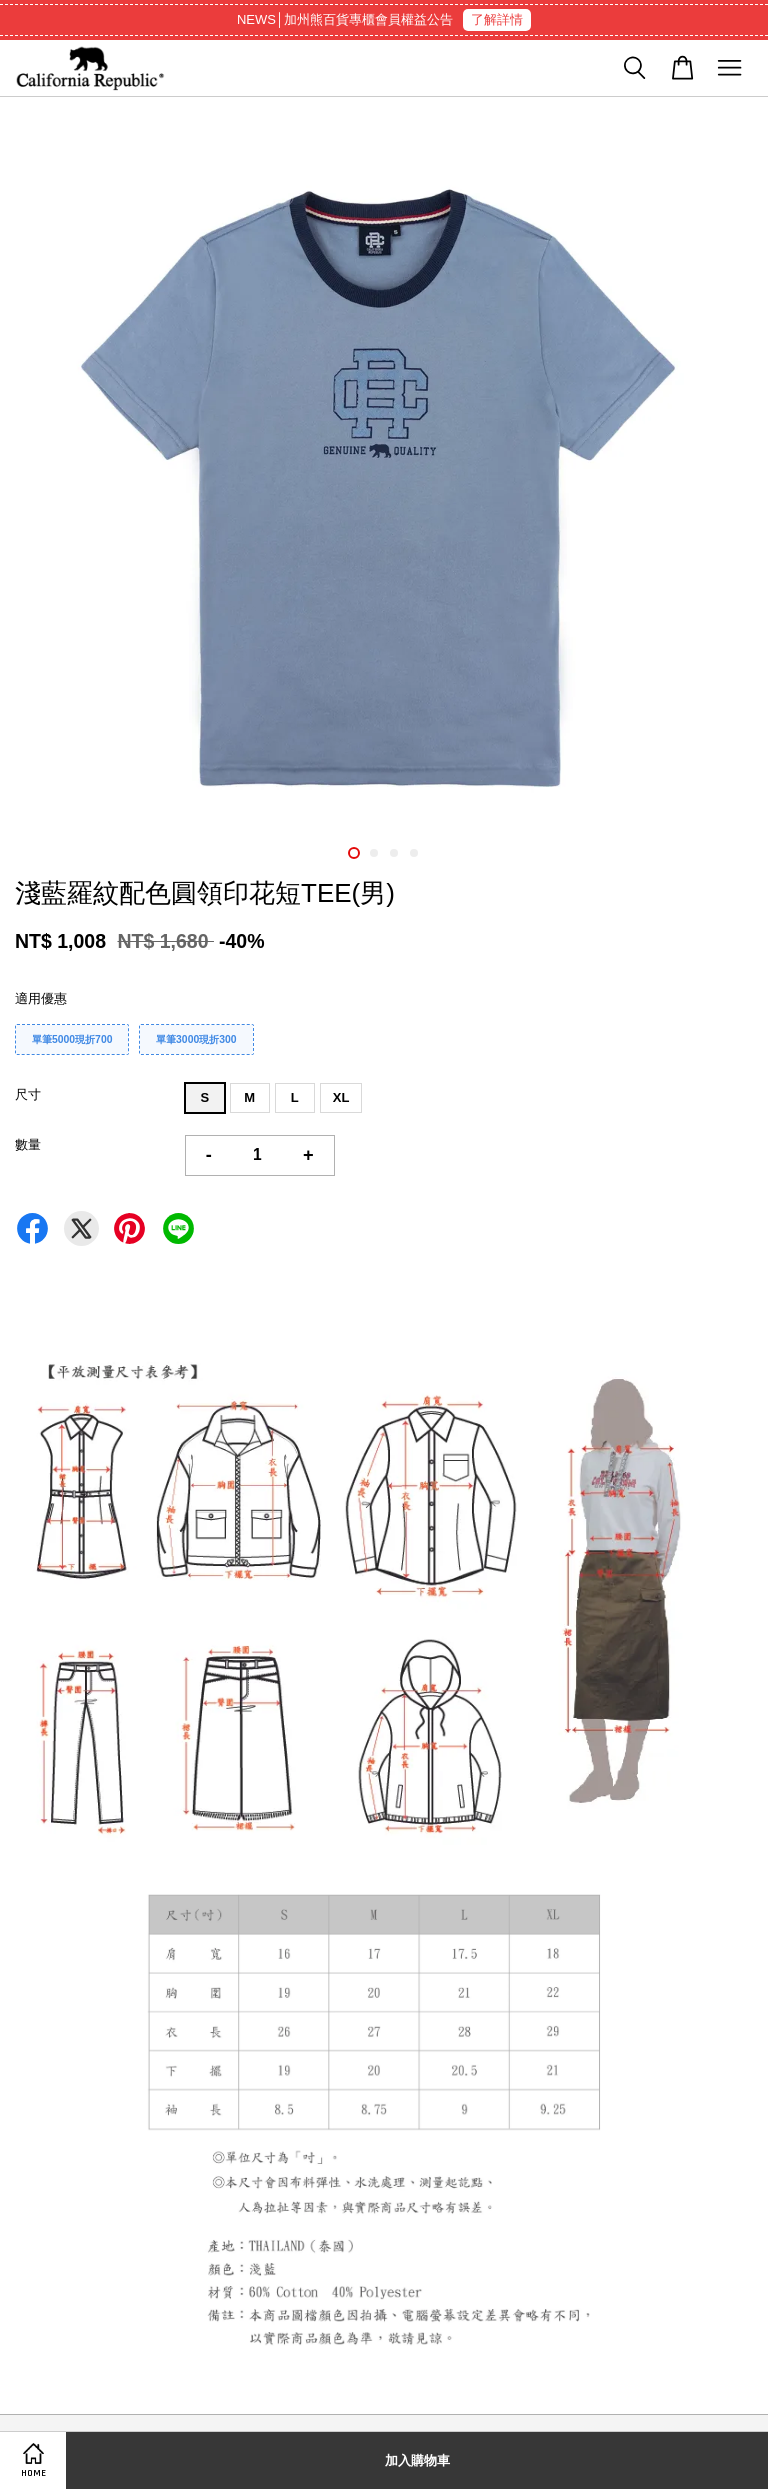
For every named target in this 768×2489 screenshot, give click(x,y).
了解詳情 (497, 19)
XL (341, 1097)
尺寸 (28, 1094)
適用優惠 (41, 998)
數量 (28, 1144)
